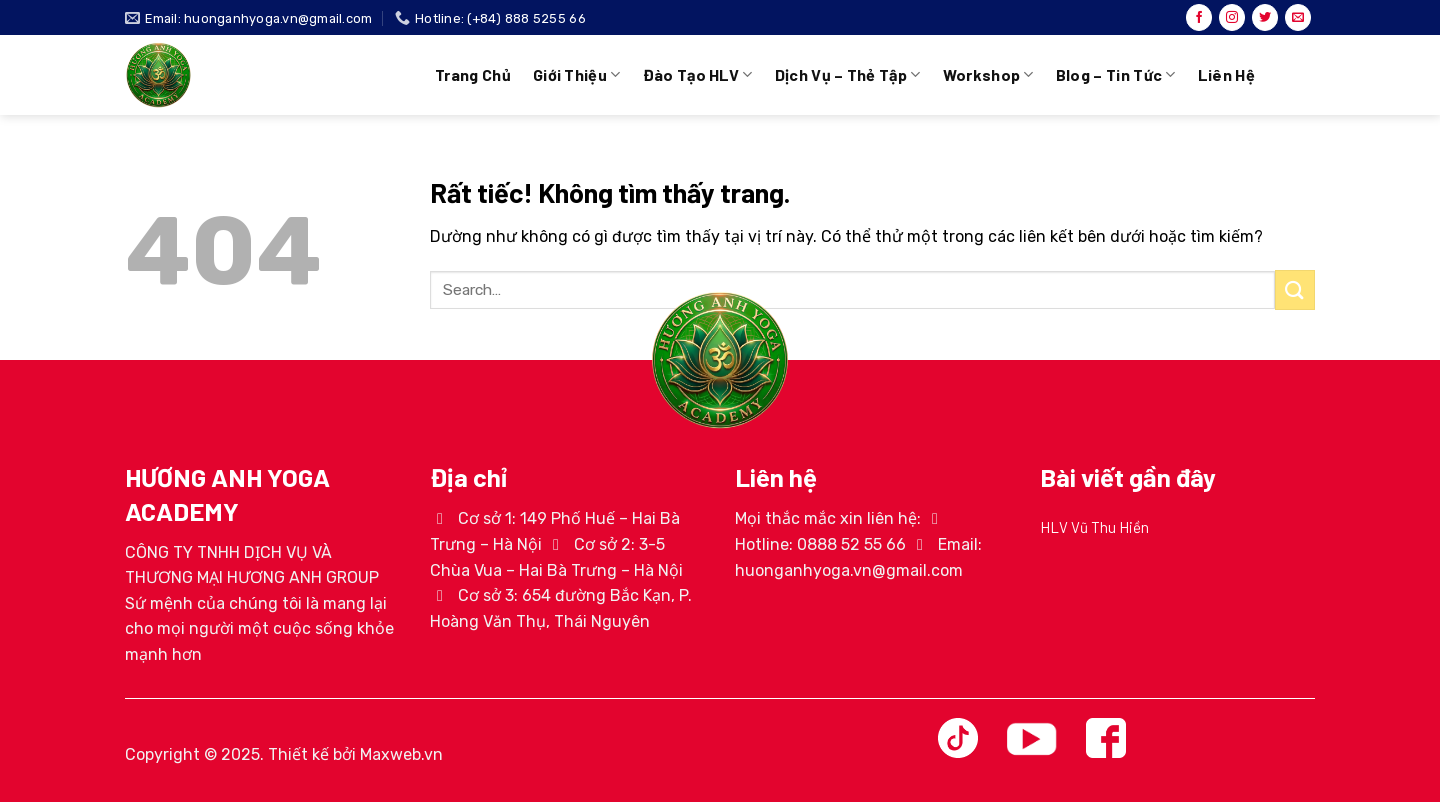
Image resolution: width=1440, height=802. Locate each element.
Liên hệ (1226, 74)
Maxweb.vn (401, 754)
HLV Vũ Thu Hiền (1094, 527)
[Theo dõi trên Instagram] (1232, 18)
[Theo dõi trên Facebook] (1199, 18)
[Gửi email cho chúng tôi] (1298, 18)
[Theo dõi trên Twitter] (1265, 18)
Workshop (988, 75)
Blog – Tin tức (1116, 75)
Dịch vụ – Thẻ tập (848, 75)
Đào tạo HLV (698, 75)
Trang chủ (473, 74)
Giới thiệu (577, 75)
